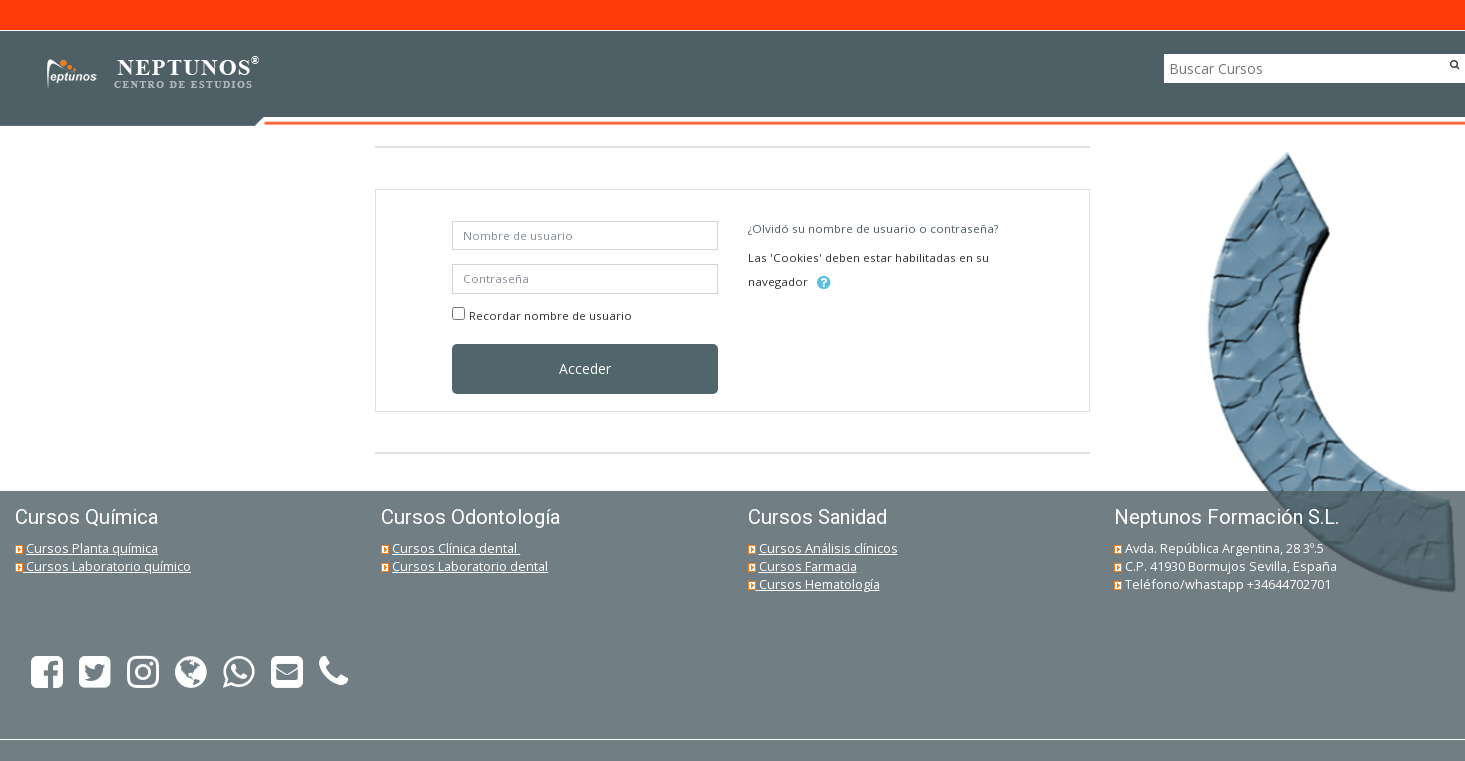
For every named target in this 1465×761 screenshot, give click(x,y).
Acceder (585, 368)
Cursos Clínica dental (456, 548)
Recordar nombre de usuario (550, 315)
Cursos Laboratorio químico (108, 566)
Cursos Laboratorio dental (470, 566)
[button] (824, 283)
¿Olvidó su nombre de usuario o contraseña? (873, 228)
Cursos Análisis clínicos (828, 548)
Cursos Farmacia (808, 566)
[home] (147, 74)
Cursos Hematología (819, 584)
